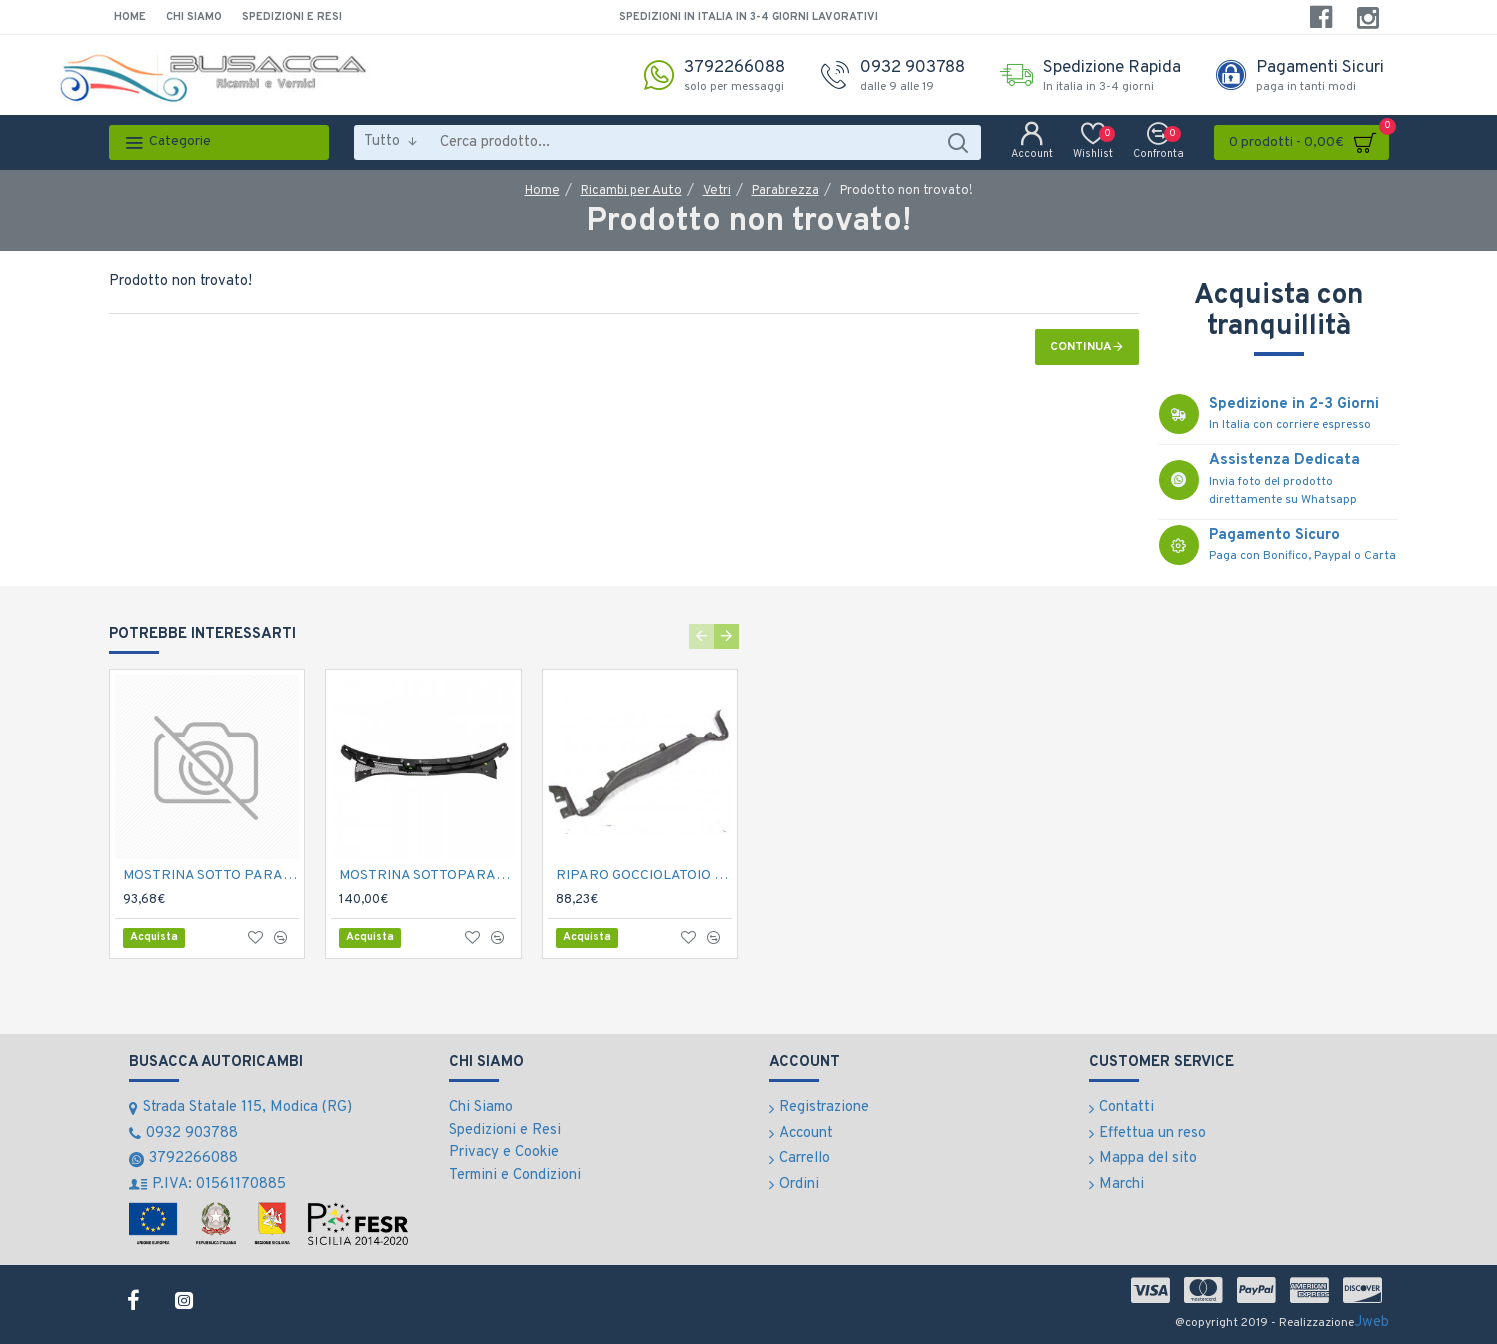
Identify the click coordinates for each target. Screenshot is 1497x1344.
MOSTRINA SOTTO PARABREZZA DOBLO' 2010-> (211, 875)
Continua (1081, 347)
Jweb (1371, 1322)
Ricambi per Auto (631, 191)
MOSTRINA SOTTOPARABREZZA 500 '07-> (427, 875)
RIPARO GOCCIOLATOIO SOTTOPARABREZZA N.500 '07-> (644, 875)
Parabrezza (785, 191)
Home (542, 191)
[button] (701, 636)
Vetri (717, 191)
